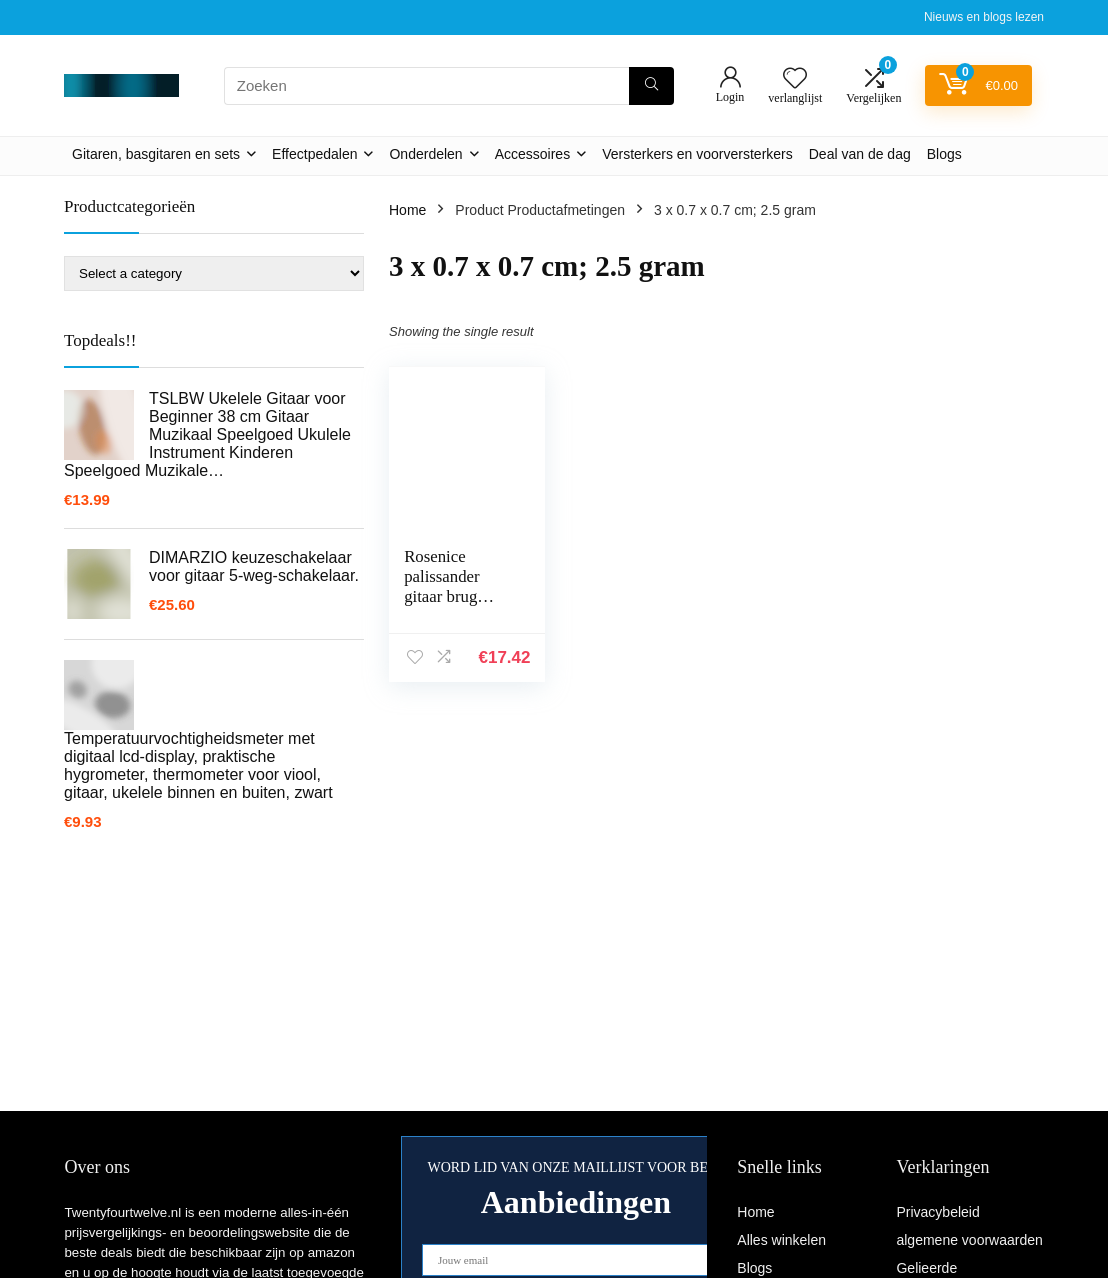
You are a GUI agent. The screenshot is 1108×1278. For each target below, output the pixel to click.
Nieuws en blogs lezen (984, 17)
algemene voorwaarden (969, 1240)
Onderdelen (425, 154)
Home (407, 210)
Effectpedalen (314, 154)
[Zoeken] (651, 86)
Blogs (944, 154)
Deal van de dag (860, 154)
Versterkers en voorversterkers (697, 154)
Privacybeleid (937, 1212)
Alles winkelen (781, 1240)
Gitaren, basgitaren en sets (156, 154)
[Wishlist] (795, 79)
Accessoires (532, 154)
